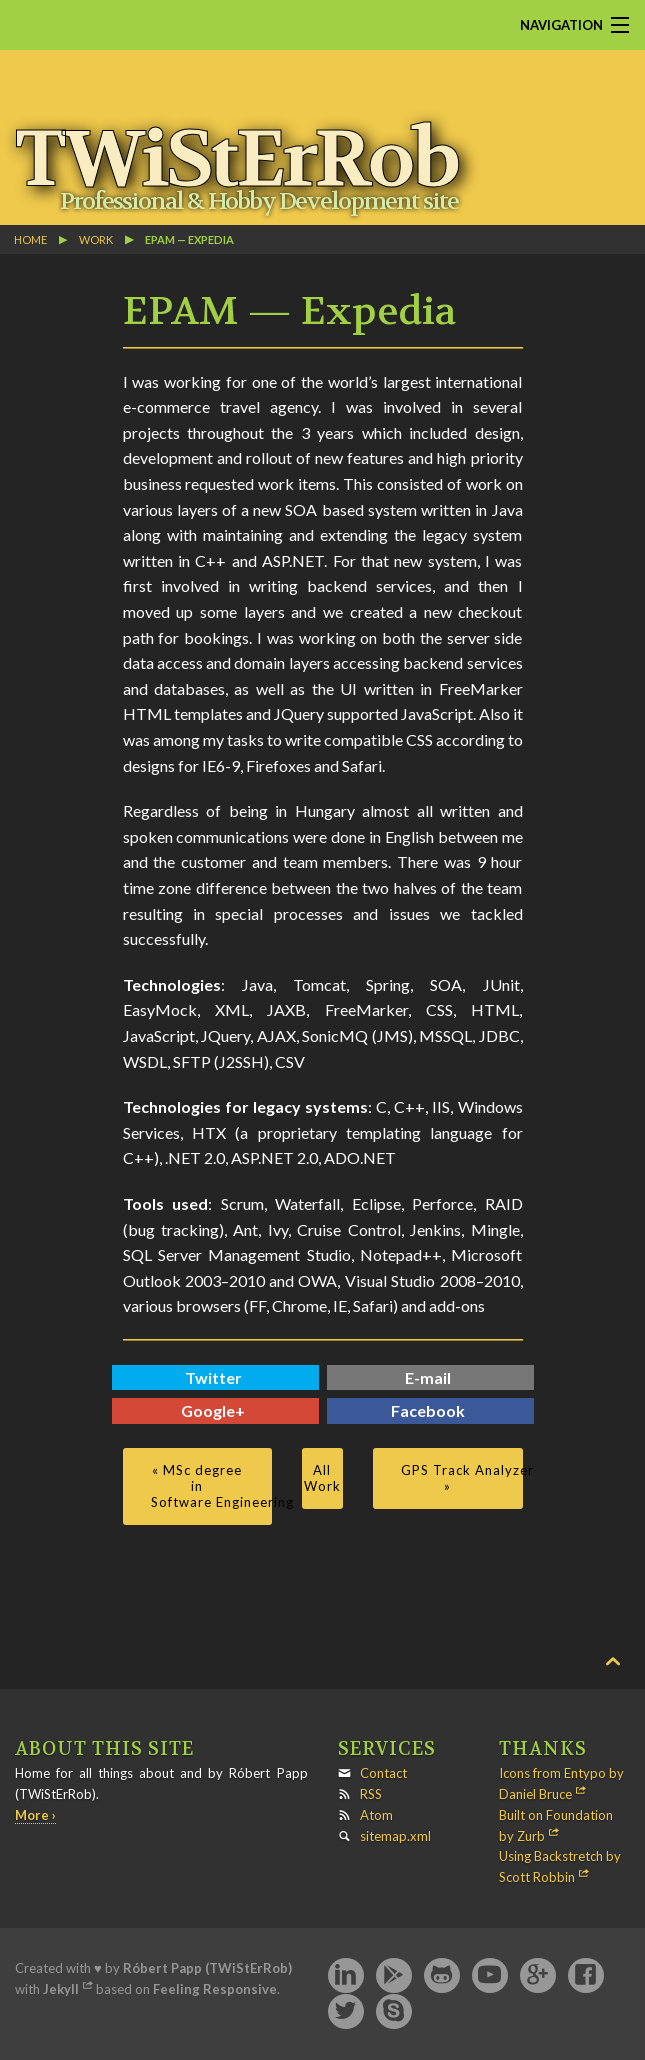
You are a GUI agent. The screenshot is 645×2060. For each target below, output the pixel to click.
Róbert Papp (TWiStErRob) (207, 1968)
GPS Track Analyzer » (461, 1478)
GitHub (442, 1976)
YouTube (490, 1976)
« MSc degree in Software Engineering (211, 1486)
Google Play (394, 1976)
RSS (371, 1794)
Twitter (213, 1377)
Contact (383, 1773)
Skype (394, 2012)
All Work (322, 1478)
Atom (376, 1815)
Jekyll (61, 1989)
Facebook (428, 1410)
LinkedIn (346, 1976)
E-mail (428, 1377)
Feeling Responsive (215, 1989)
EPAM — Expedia (189, 239)
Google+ (213, 1410)
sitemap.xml (395, 1836)
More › (35, 1815)
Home (30, 239)
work (96, 239)
